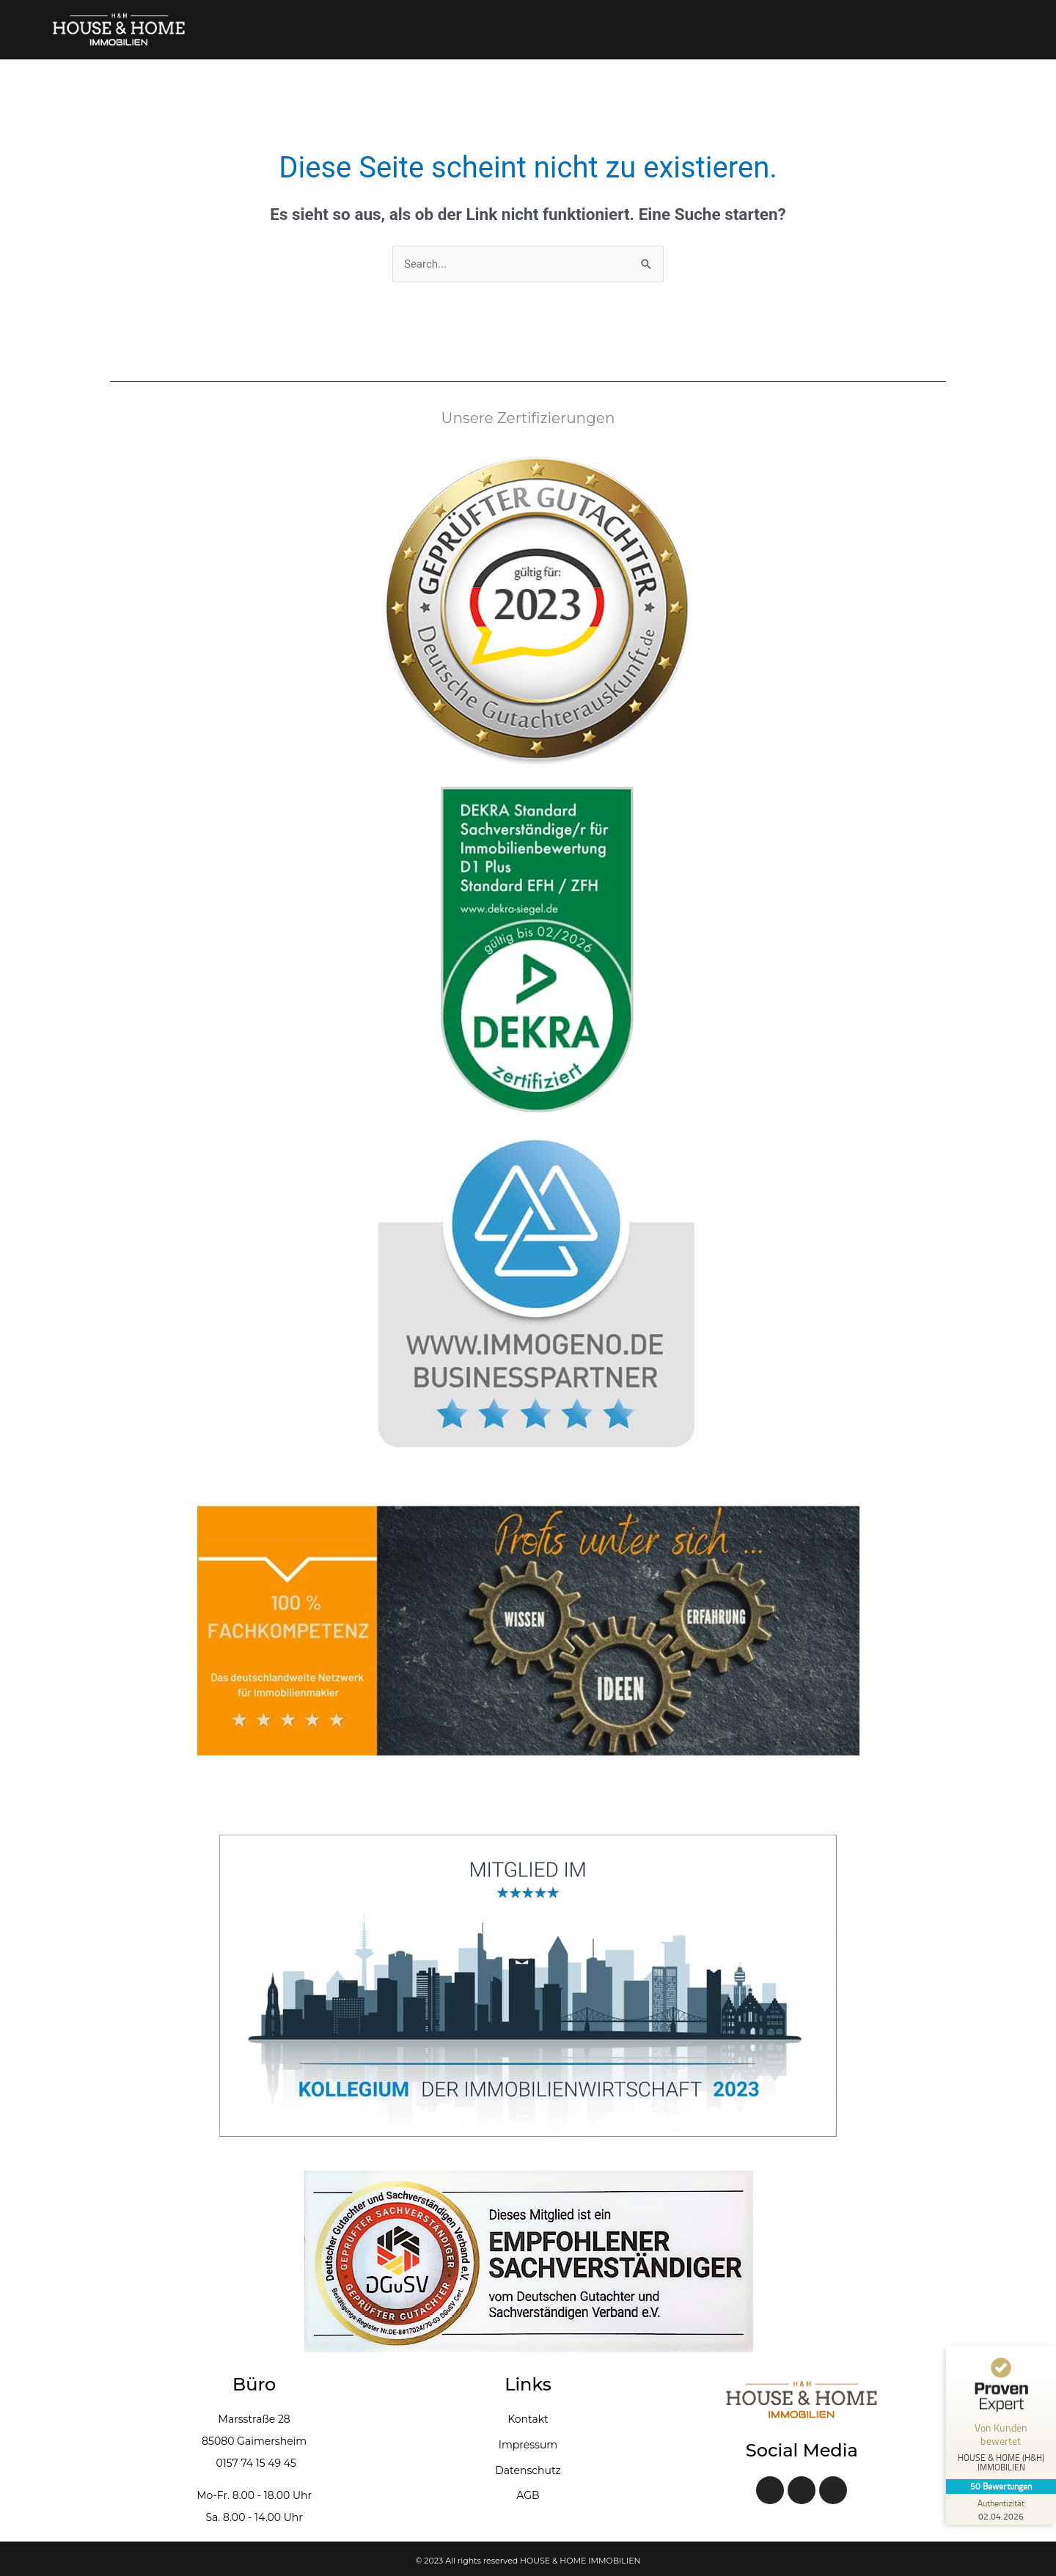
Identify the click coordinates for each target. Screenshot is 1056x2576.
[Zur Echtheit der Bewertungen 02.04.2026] (1001, 2509)
